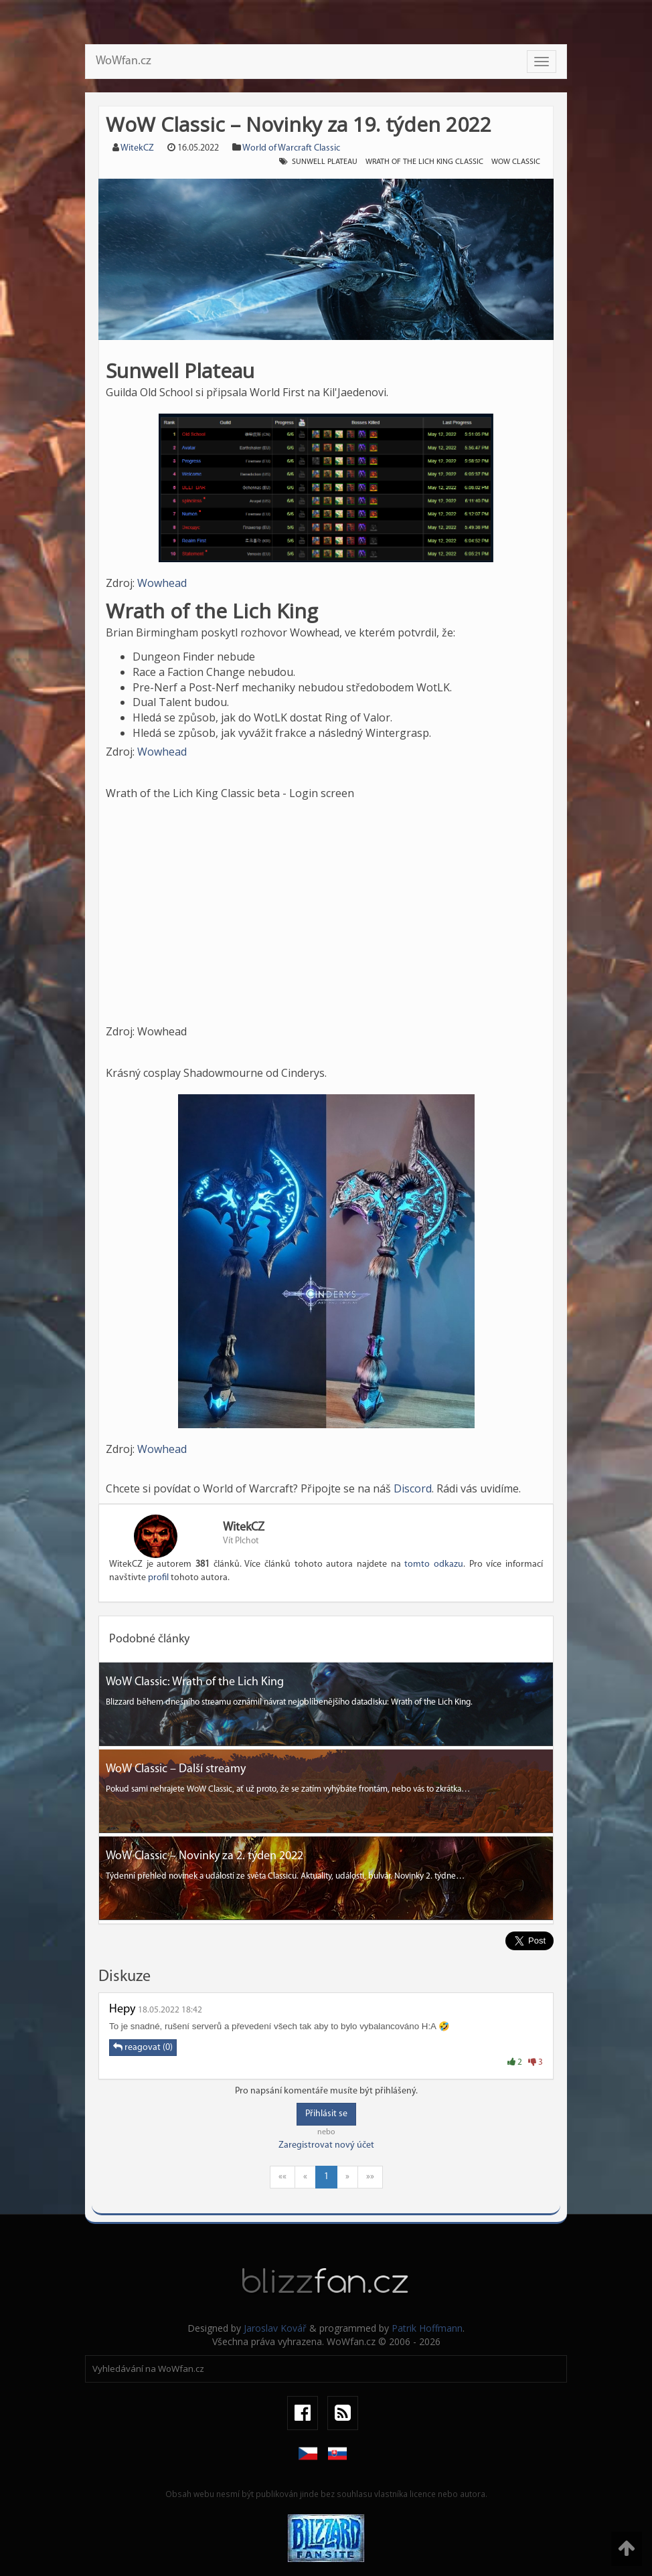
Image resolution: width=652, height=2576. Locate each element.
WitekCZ (137, 148)
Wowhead (162, 583)
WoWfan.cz (123, 61)
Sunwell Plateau (324, 162)
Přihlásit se (326, 2114)
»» (370, 2177)
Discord (413, 1488)
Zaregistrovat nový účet (326, 2145)
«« (282, 2177)
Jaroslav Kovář (275, 2328)
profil (158, 1578)
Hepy (122, 2009)
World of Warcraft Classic (291, 148)
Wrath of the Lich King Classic (424, 162)
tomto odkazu (433, 1564)
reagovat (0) (143, 2047)
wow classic (515, 162)
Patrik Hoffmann (427, 2328)
